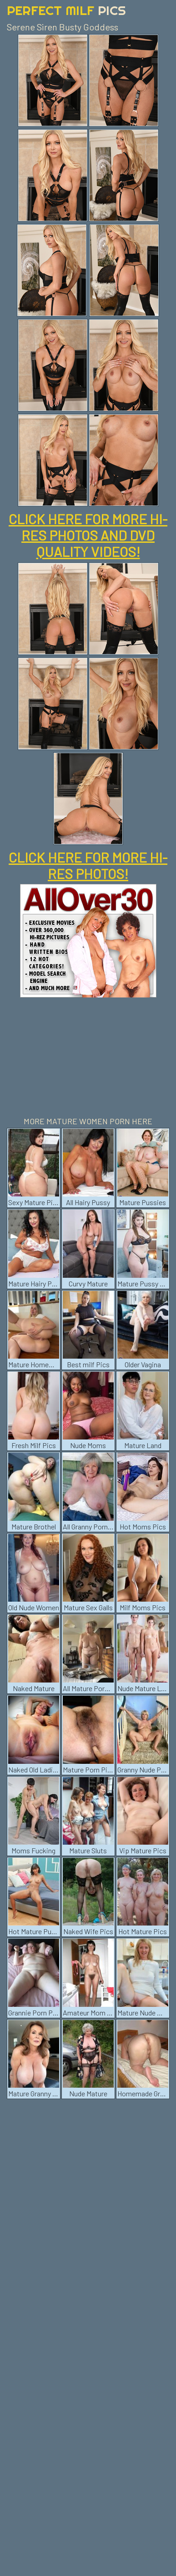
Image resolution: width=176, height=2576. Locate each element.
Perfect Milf (66, 10)
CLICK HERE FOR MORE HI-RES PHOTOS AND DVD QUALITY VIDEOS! (88, 535)
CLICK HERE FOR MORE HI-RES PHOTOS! (88, 865)
